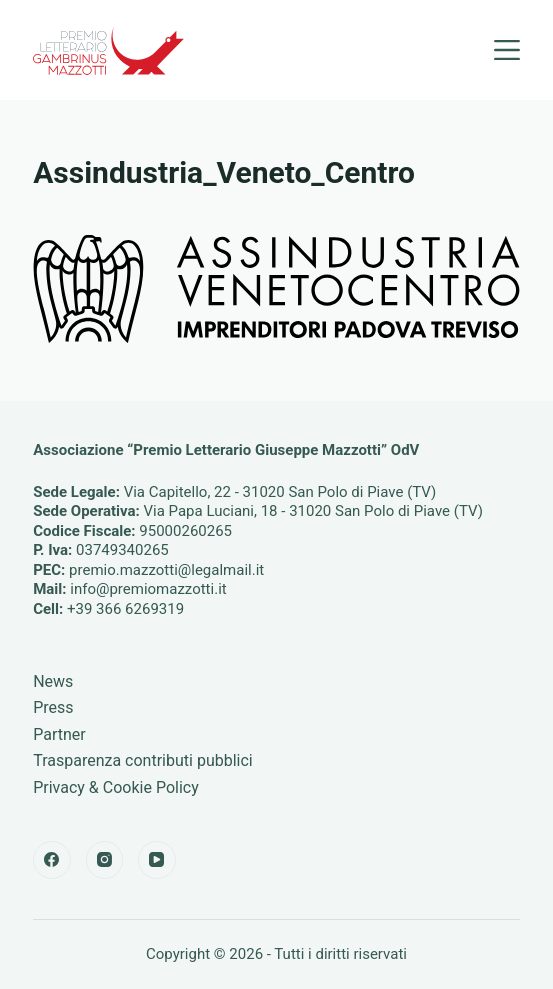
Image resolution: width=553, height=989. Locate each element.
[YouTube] (157, 860)
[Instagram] (105, 860)
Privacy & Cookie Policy (116, 787)
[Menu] (507, 50)
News (53, 681)
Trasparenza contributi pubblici (143, 760)
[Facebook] (52, 860)
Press (53, 707)
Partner (59, 734)
